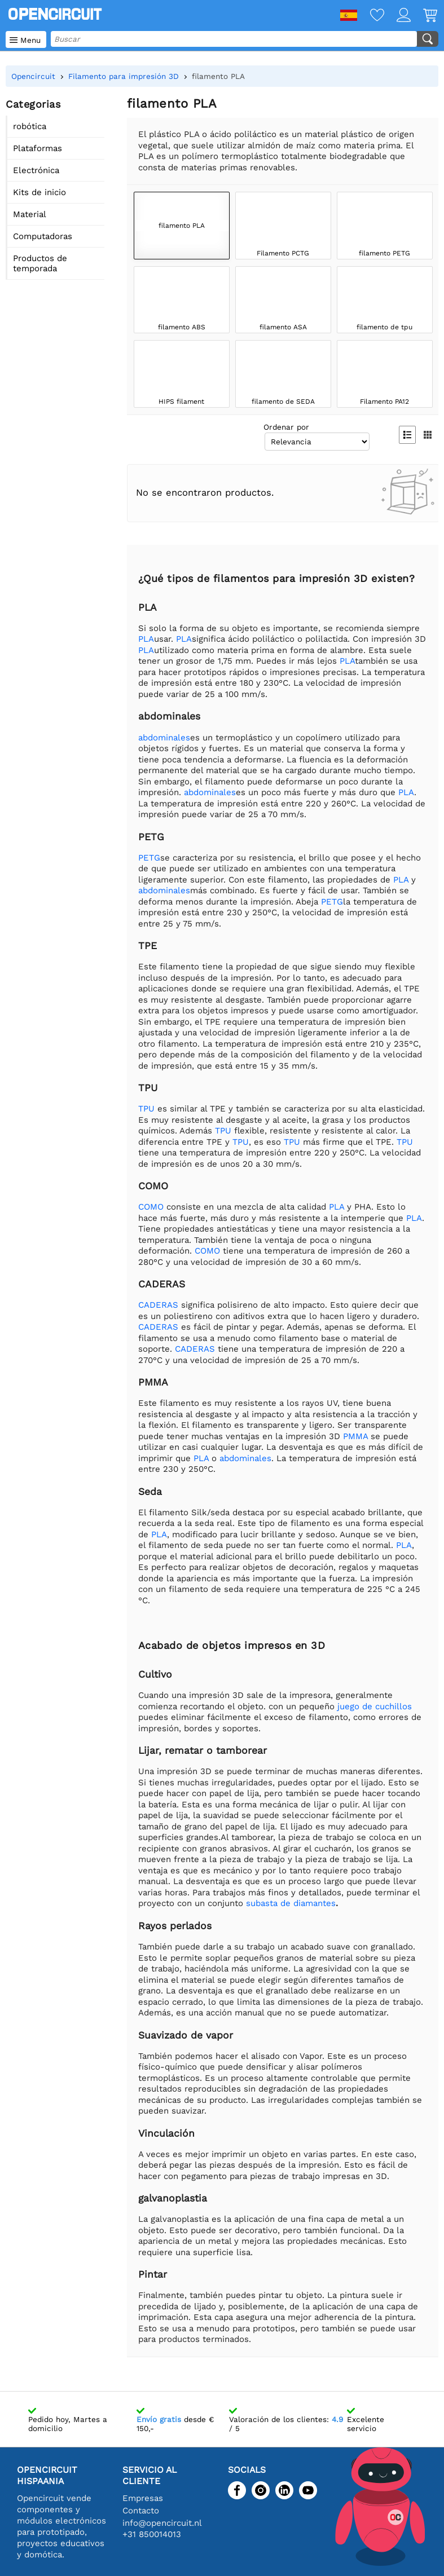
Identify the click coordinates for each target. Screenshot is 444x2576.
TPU (146, 1109)
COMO (151, 1207)
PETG (149, 858)
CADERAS (158, 1305)
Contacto (140, 2511)
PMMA (355, 1436)
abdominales (164, 738)
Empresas (142, 2498)
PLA (146, 639)
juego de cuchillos (374, 1706)
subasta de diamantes (291, 1903)
